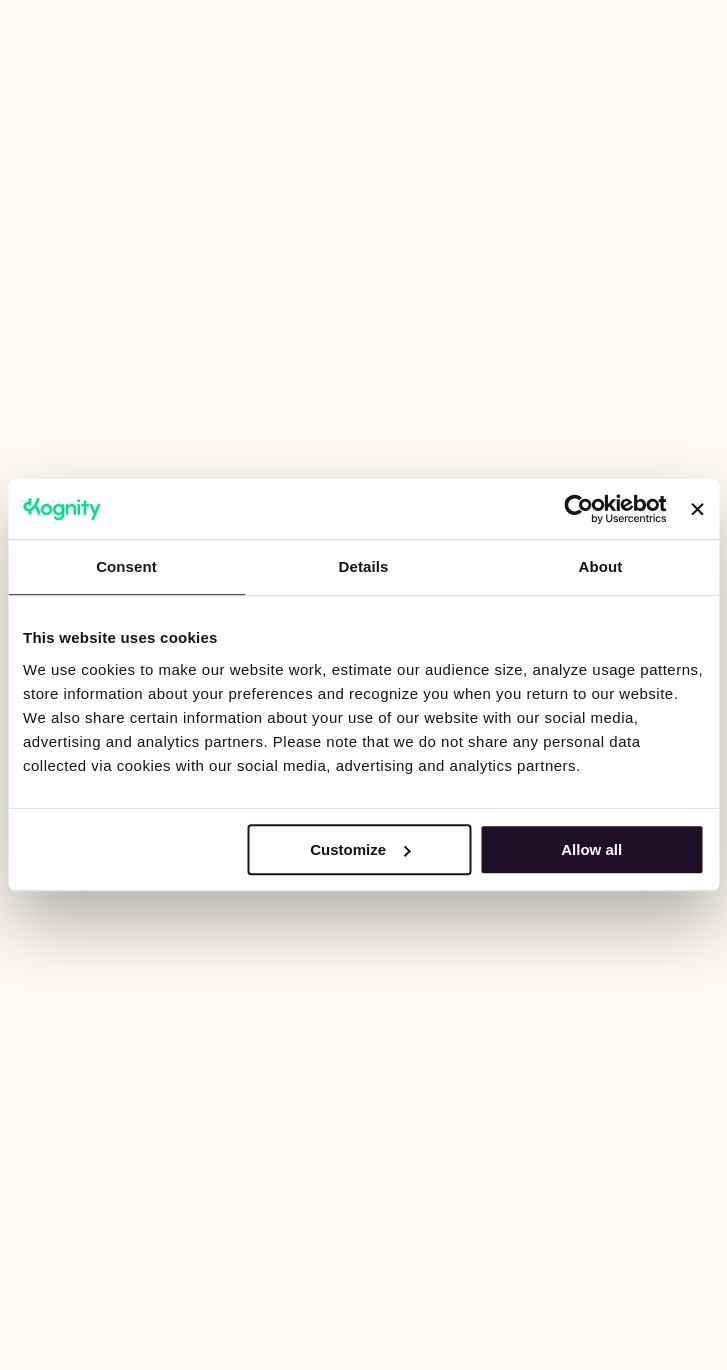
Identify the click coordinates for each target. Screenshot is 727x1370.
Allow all (591, 849)
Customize (360, 849)
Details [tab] (364, 566)
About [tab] (601, 566)
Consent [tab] (126, 566)
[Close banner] (697, 509)
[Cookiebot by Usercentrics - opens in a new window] (579, 509)
